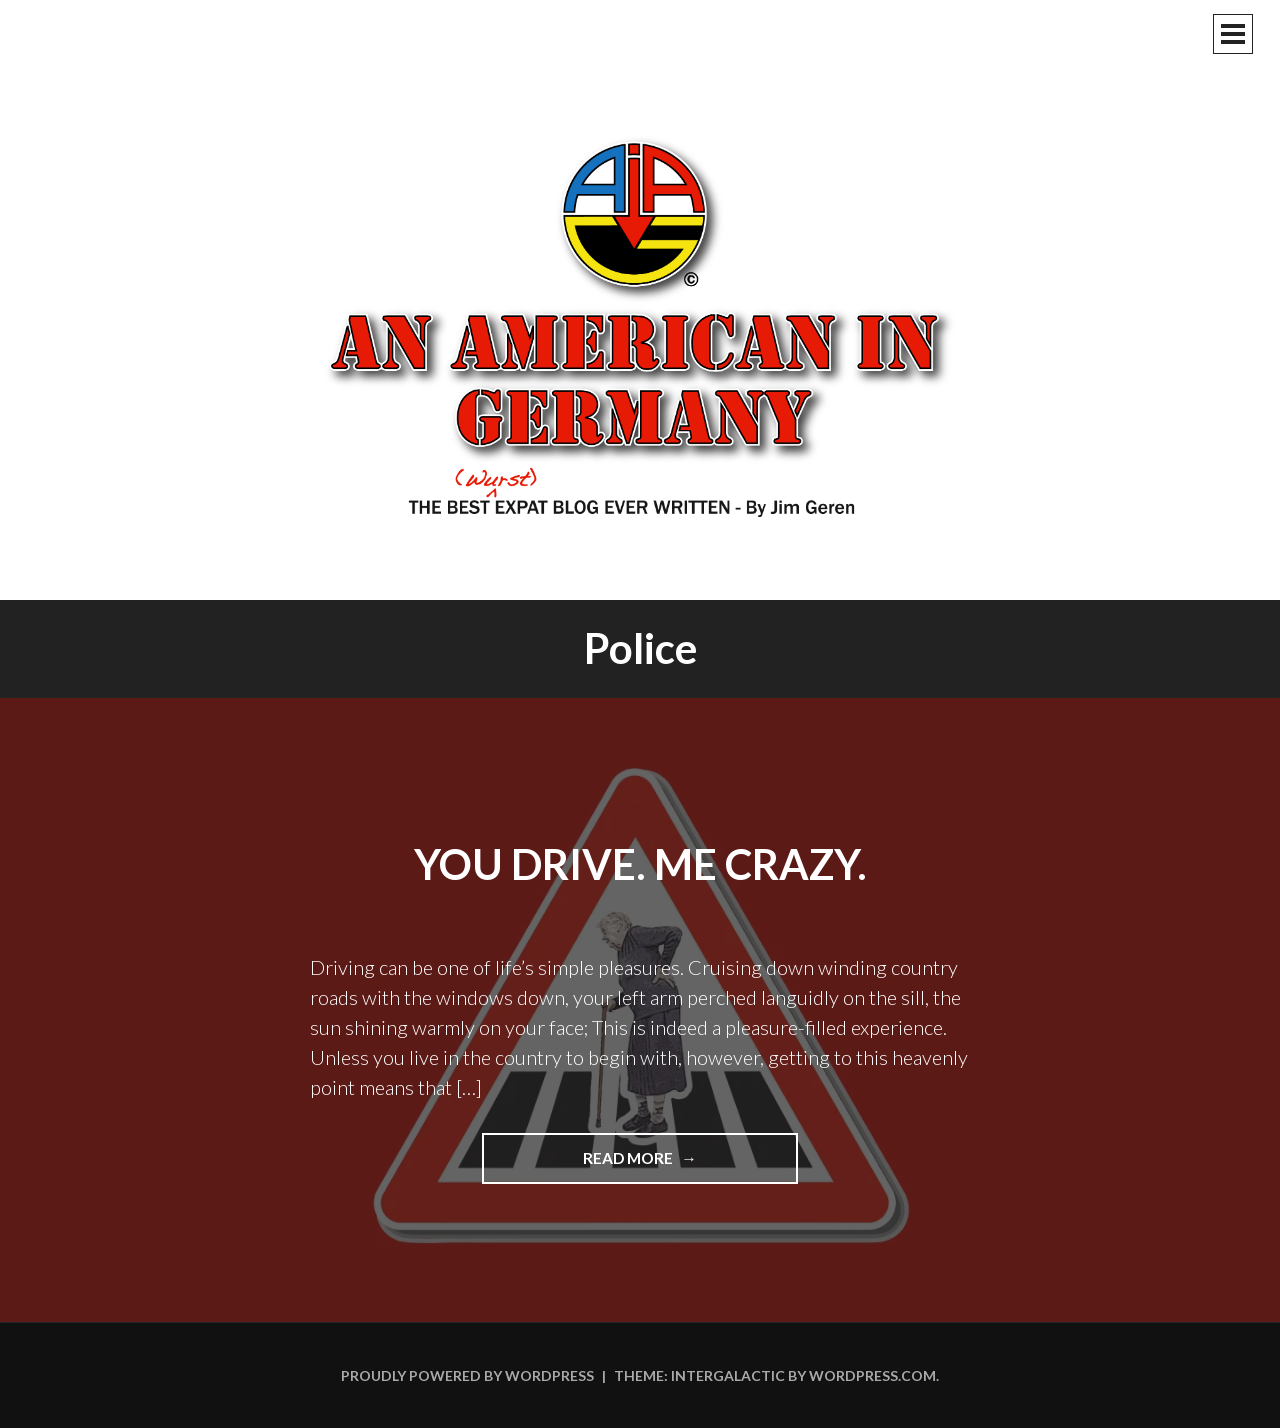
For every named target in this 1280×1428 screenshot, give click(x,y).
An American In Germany (640, 325)
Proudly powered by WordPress (467, 1375)
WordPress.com (872, 1375)
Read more (659, 1165)
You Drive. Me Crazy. (640, 864)
